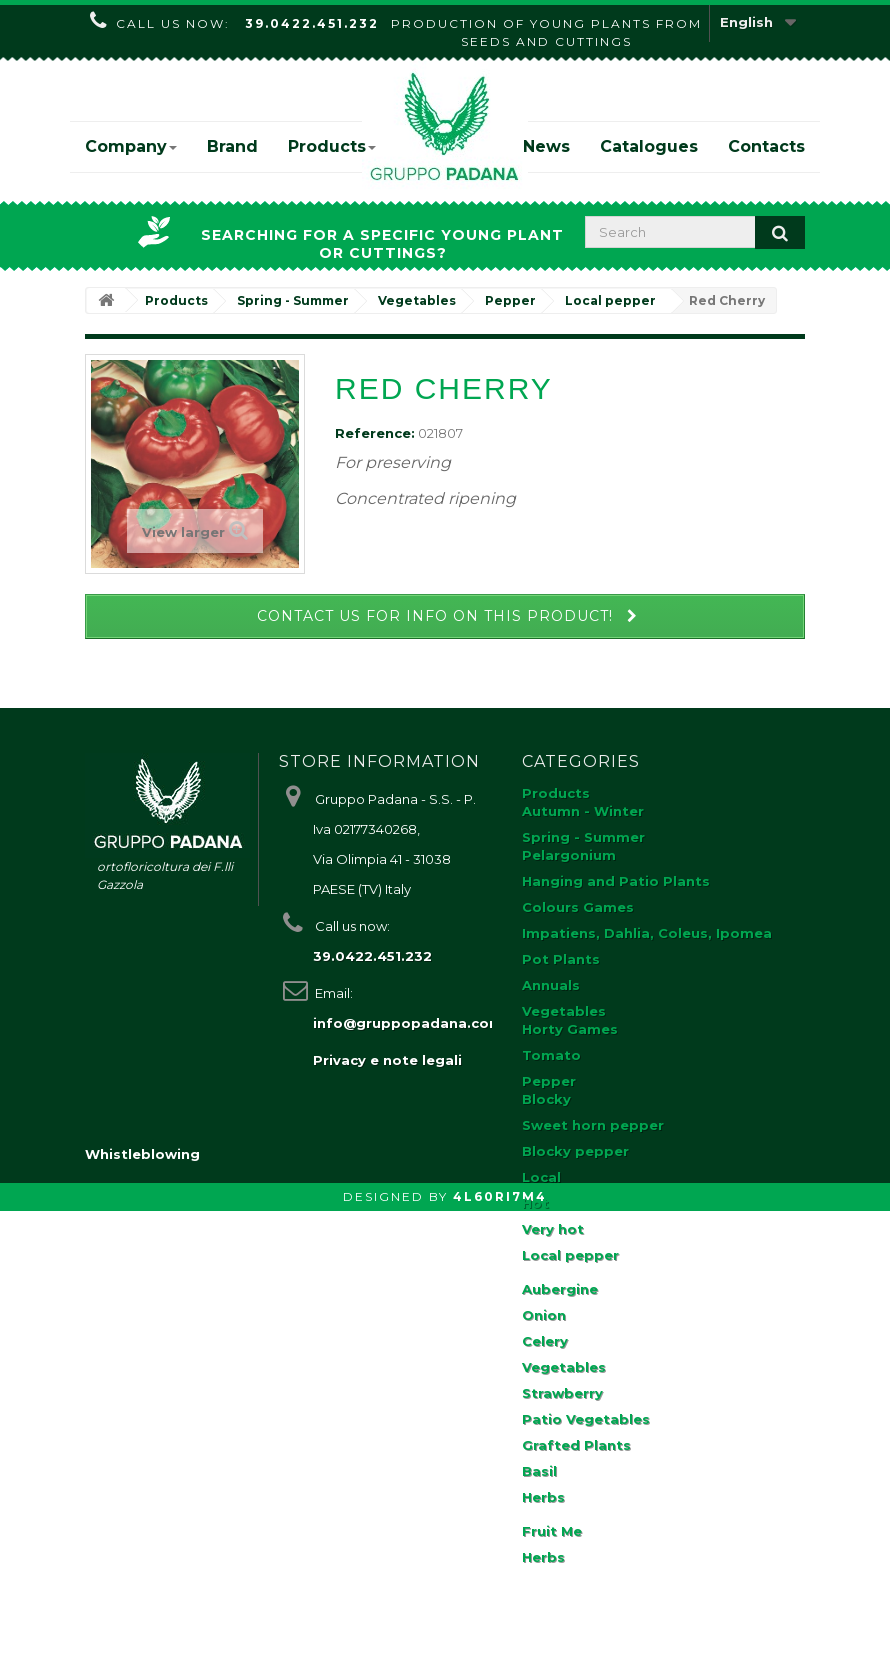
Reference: (375, 433)
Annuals (551, 985)
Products (332, 146)
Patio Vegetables (586, 1419)
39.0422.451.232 (312, 23)
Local (541, 1177)
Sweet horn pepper (593, 1125)
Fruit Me (552, 1531)
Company (131, 146)
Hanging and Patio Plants (616, 881)
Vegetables (564, 1011)
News (546, 146)
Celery (545, 1341)
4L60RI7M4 (500, 1651)
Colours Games (578, 907)
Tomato (551, 1055)
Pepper (549, 1081)
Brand (232, 146)
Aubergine (560, 1289)
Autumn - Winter (583, 811)
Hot (535, 1203)
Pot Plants (561, 959)
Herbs (543, 1497)
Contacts (766, 146)
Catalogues (649, 146)
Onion (544, 1315)
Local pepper (570, 1255)
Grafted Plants (576, 1445)
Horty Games (570, 1029)
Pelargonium (569, 855)
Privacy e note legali (387, 1060)
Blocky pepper (575, 1151)
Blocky (546, 1099)
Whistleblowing (142, 1609)
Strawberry (562, 1393)
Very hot (553, 1229)
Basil (539, 1471)
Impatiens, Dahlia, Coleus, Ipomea (647, 933)
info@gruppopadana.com (408, 1023)
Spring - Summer (583, 837)
